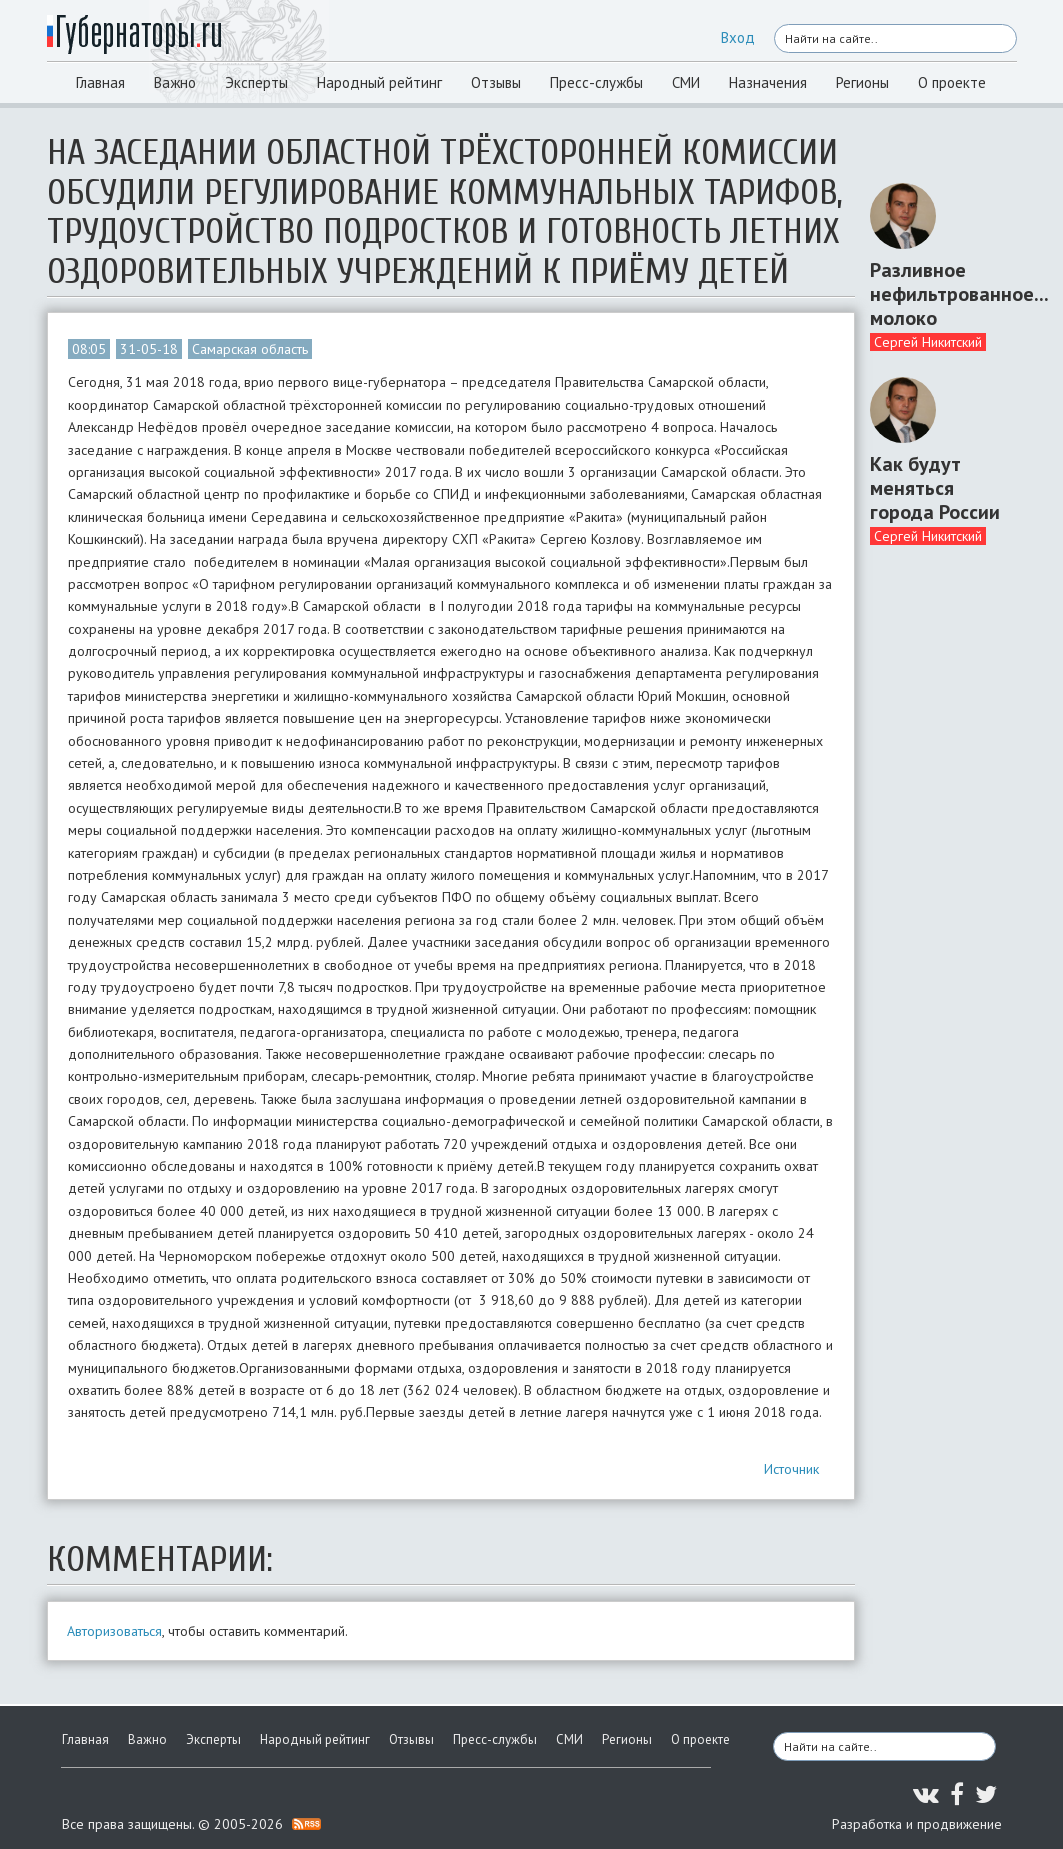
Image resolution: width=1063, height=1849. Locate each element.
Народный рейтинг (379, 82)
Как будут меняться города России (935, 488)
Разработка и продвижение (917, 1824)
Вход (738, 37)
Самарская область (250, 349)
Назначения (768, 82)
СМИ (686, 82)
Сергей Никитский (928, 342)
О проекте (952, 82)
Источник (791, 1469)
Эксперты (256, 82)
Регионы (862, 82)
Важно (175, 82)
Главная (100, 82)
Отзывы (496, 82)
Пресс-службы (596, 82)
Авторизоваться (114, 1631)
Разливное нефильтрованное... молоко (936, 294)
